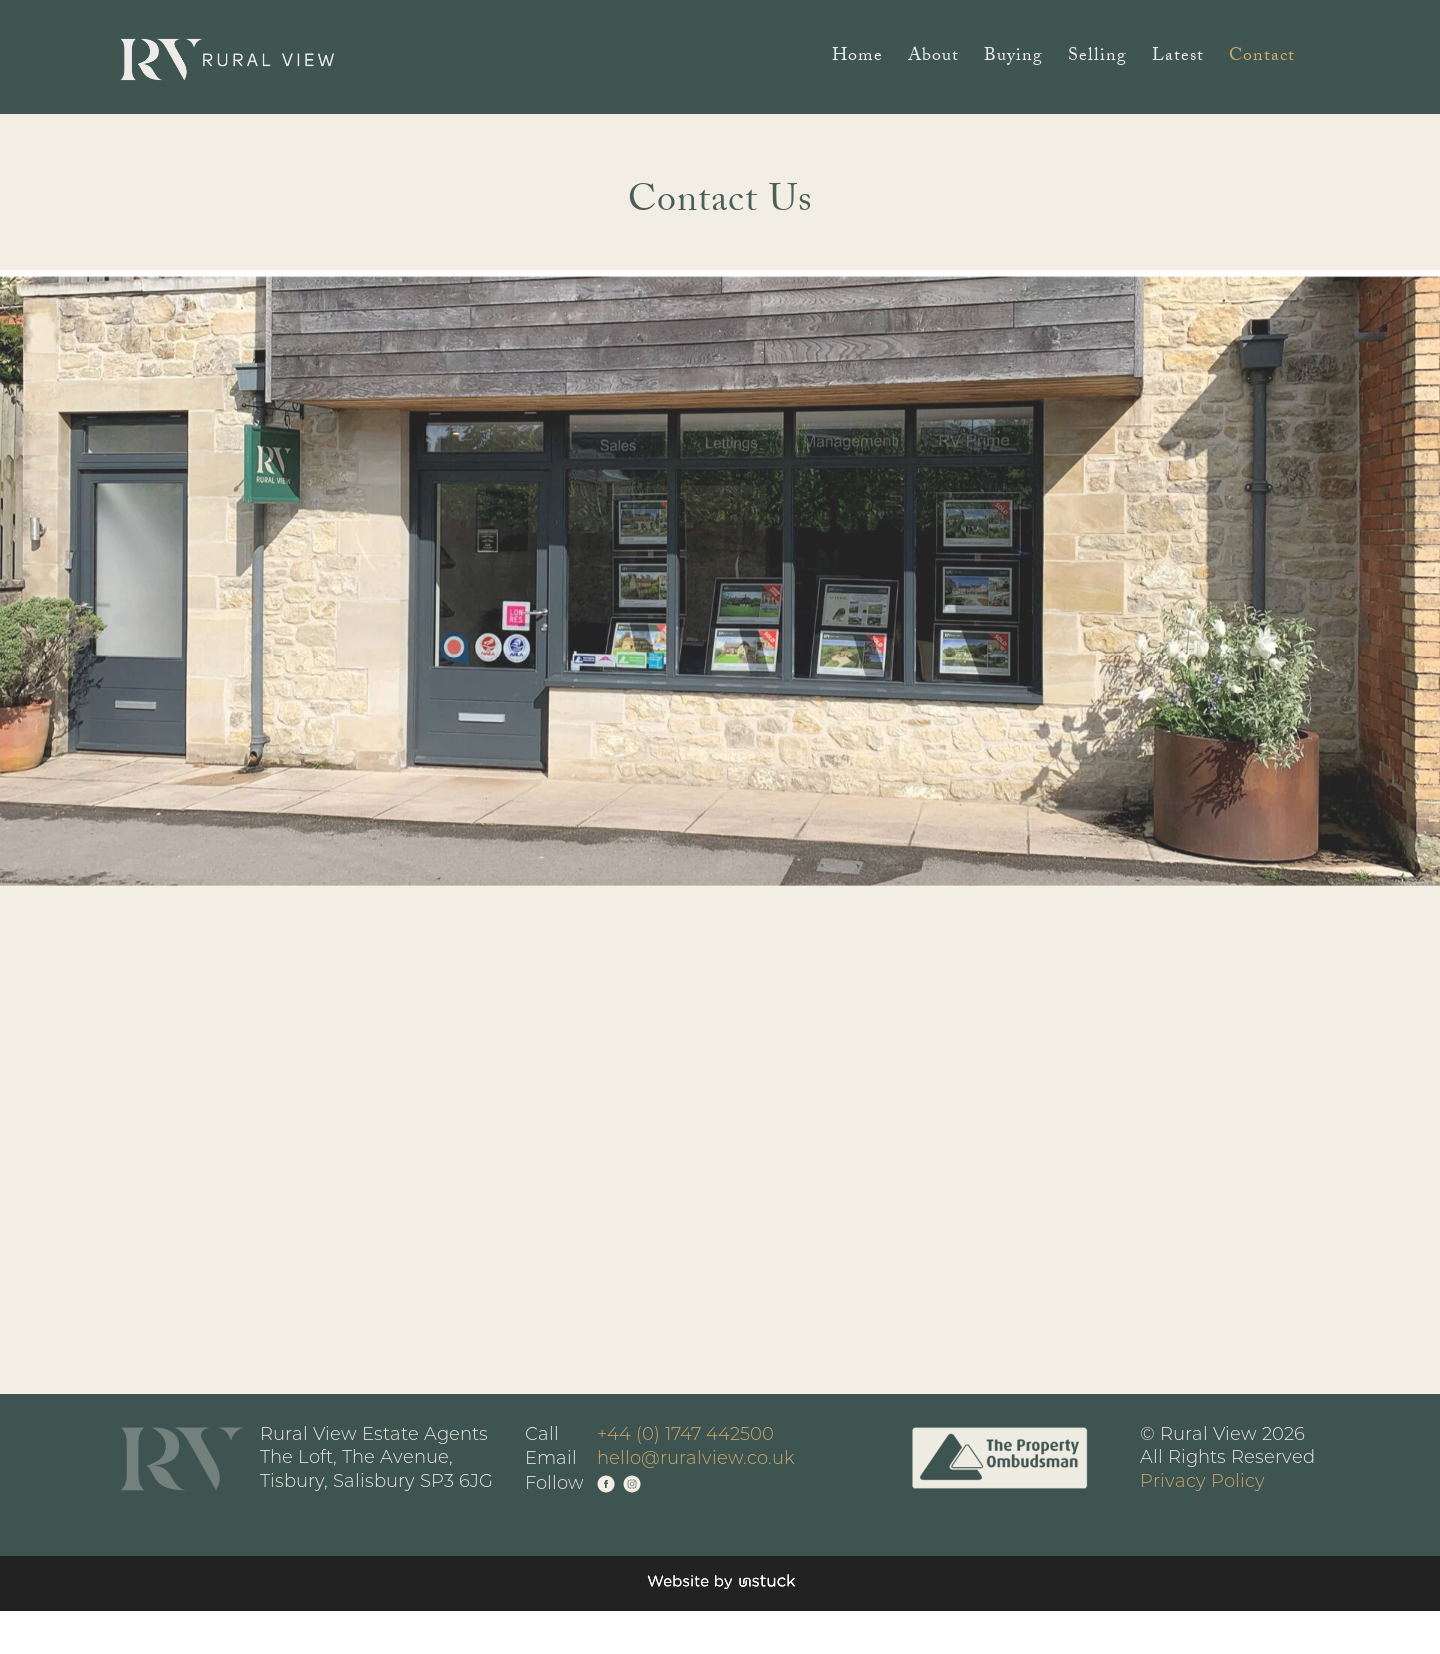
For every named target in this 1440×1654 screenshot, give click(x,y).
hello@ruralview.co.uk (696, 1459)
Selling (1097, 59)
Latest (1178, 59)
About (933, 59)
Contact (1262, 59)
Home (857, 59)
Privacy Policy (1202, 1482)
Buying (1013, 59)
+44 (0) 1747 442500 (685, 1435)
